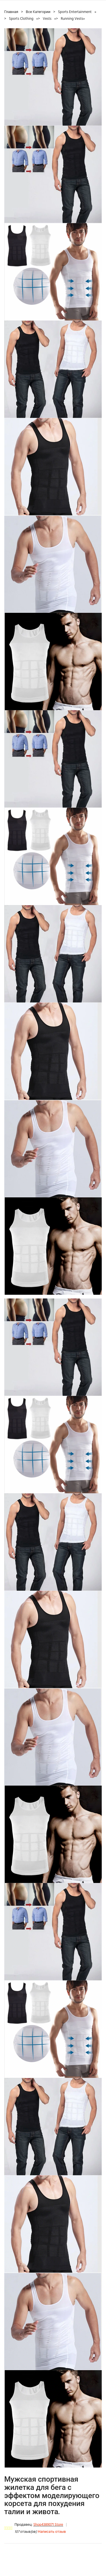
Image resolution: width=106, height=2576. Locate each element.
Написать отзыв (52, 2532)
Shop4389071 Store (48, 2525)
